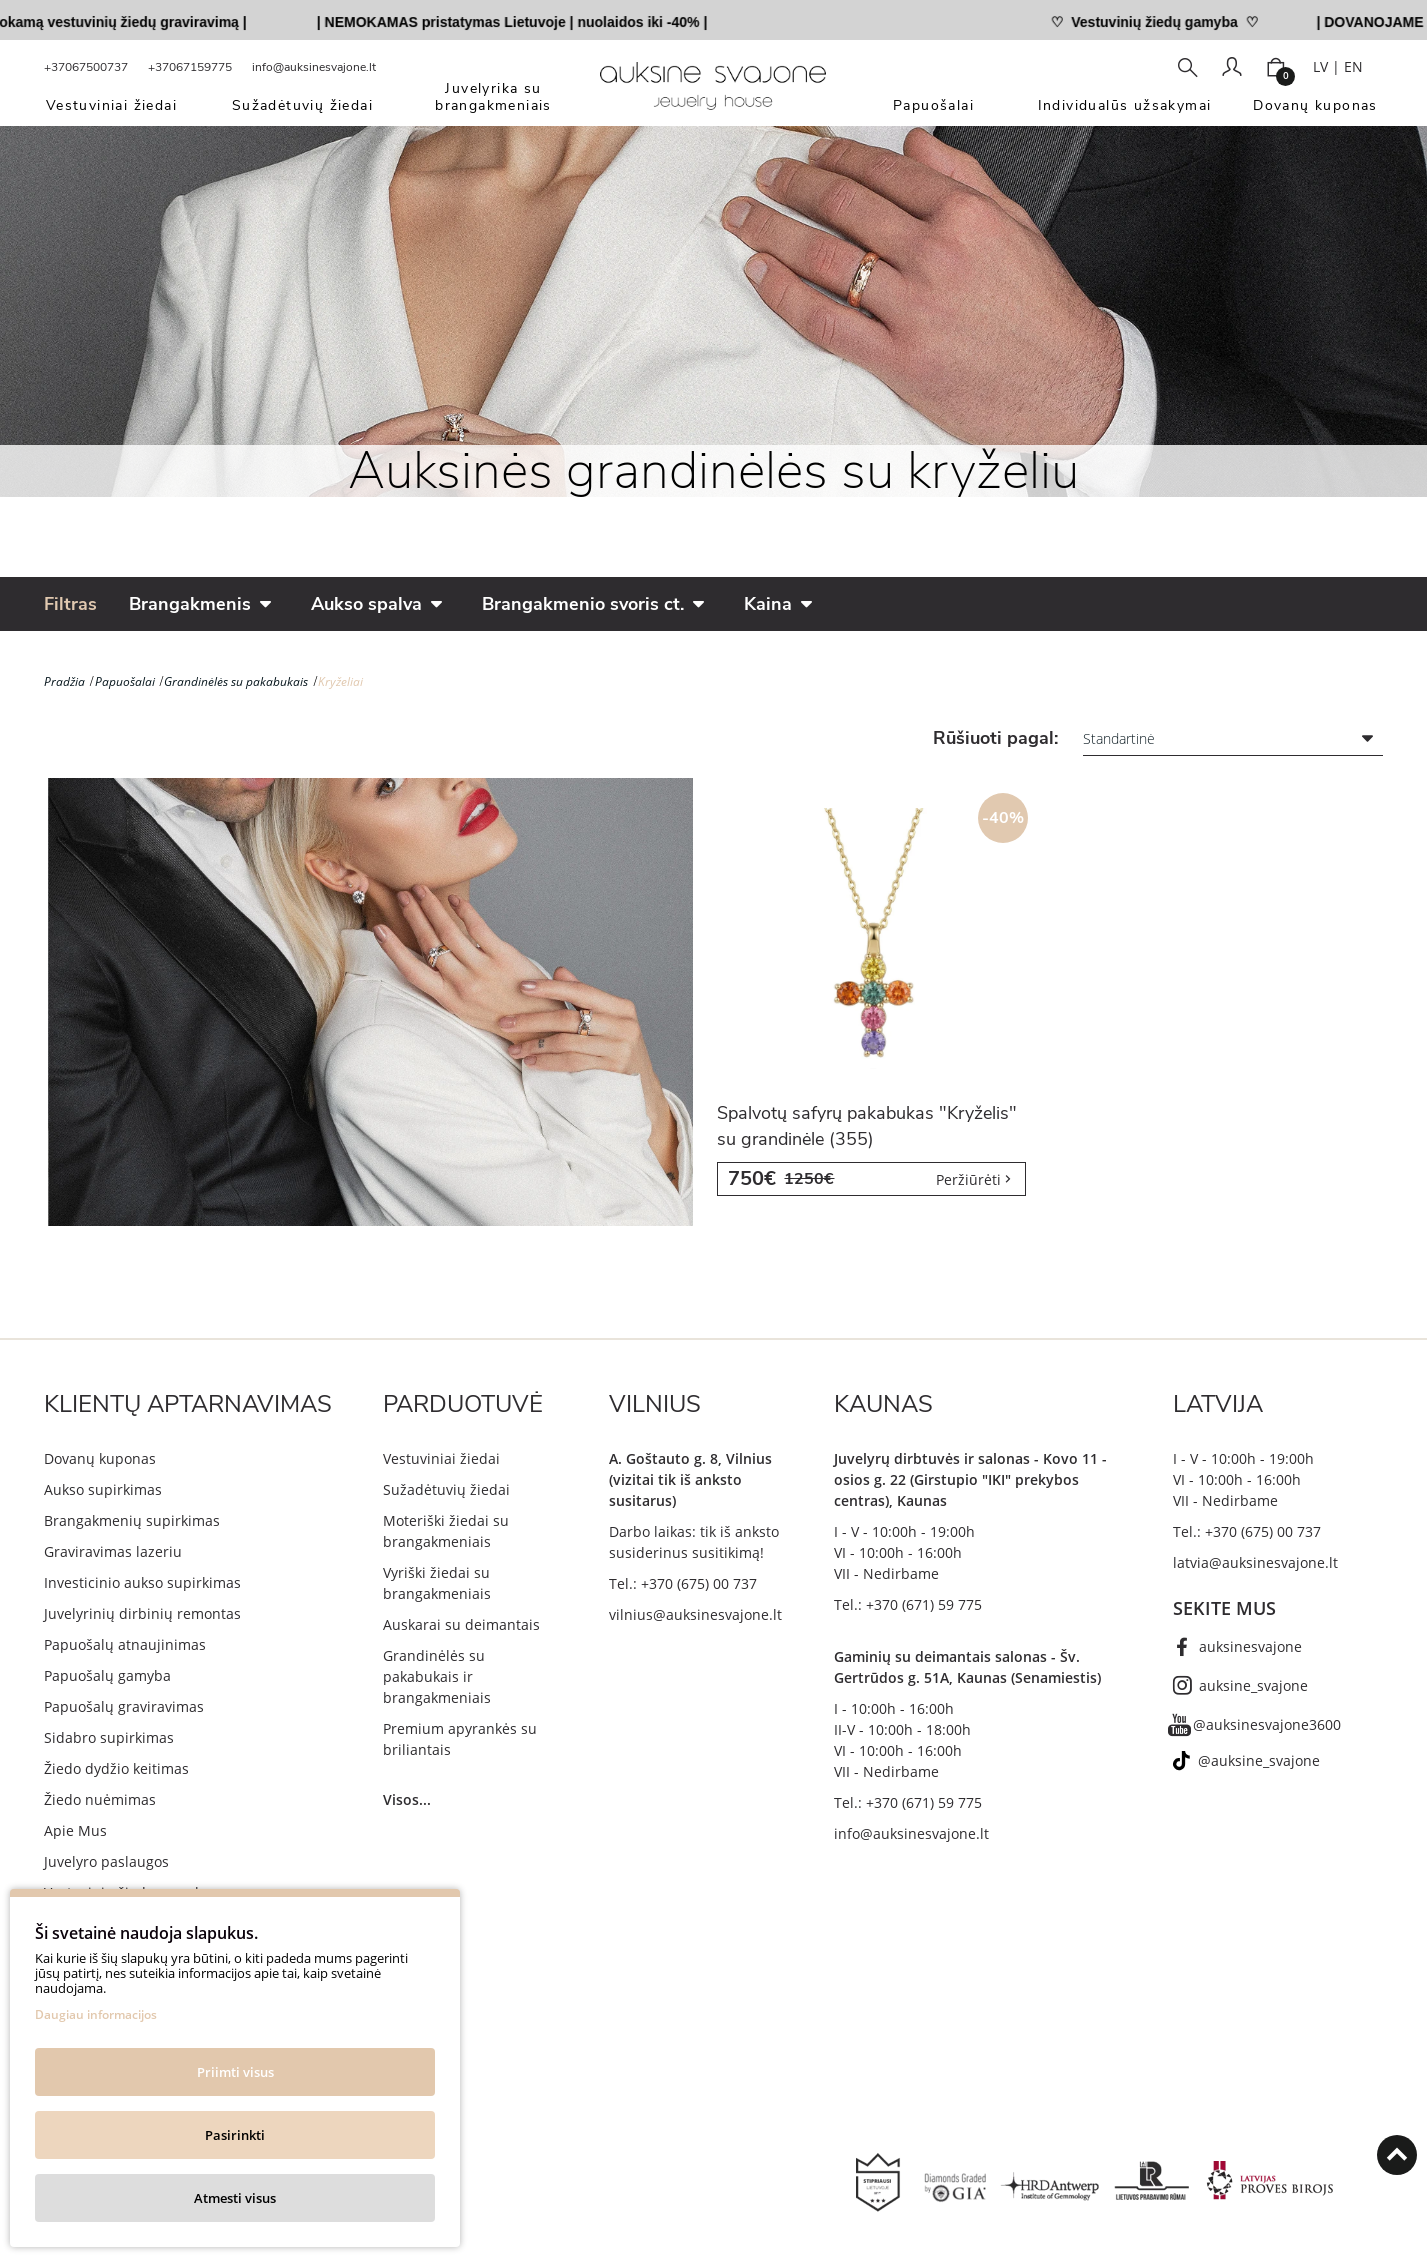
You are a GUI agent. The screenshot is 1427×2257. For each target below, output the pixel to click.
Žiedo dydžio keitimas (116, 1768)
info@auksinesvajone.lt (314, 67)
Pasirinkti (235, 2135)
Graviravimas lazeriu (113, 1551)
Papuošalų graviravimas (124, 1706)
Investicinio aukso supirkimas (142, 1582)
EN (1353, 66)
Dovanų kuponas (100, 1458)
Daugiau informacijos (96, 2014)
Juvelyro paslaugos (106, 1861)
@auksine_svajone (1259, 1760)
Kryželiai (340, 681)
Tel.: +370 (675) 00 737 (683, 1583)
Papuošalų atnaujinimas (125, 1644)
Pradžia (64, 681)
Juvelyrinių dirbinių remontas (142, 1613)
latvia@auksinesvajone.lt (1255, 1562)
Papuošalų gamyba (107, 1675)
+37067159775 (190, 67)
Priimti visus (235, 2072)
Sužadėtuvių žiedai (446, 1489)
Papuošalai (125, 681)
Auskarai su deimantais (461, 1624)
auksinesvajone (1250, 1646)
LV (1320, 66)
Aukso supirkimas (103, 1489)
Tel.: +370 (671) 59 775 (908, 1604)
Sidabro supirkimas (109, 1737)
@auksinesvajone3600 (1267, 1724)
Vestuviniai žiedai (441, 1458)
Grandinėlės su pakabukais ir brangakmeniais (437, 1676)
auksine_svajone (1253, 1685)
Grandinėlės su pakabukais (236, 681)
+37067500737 (86, 67)
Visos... (407, 1799)
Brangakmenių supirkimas (132, 1520)
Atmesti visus (235, 2198)
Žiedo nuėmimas (100, 1799)
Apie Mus (75, 1830)
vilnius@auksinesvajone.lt (695, 1614)
